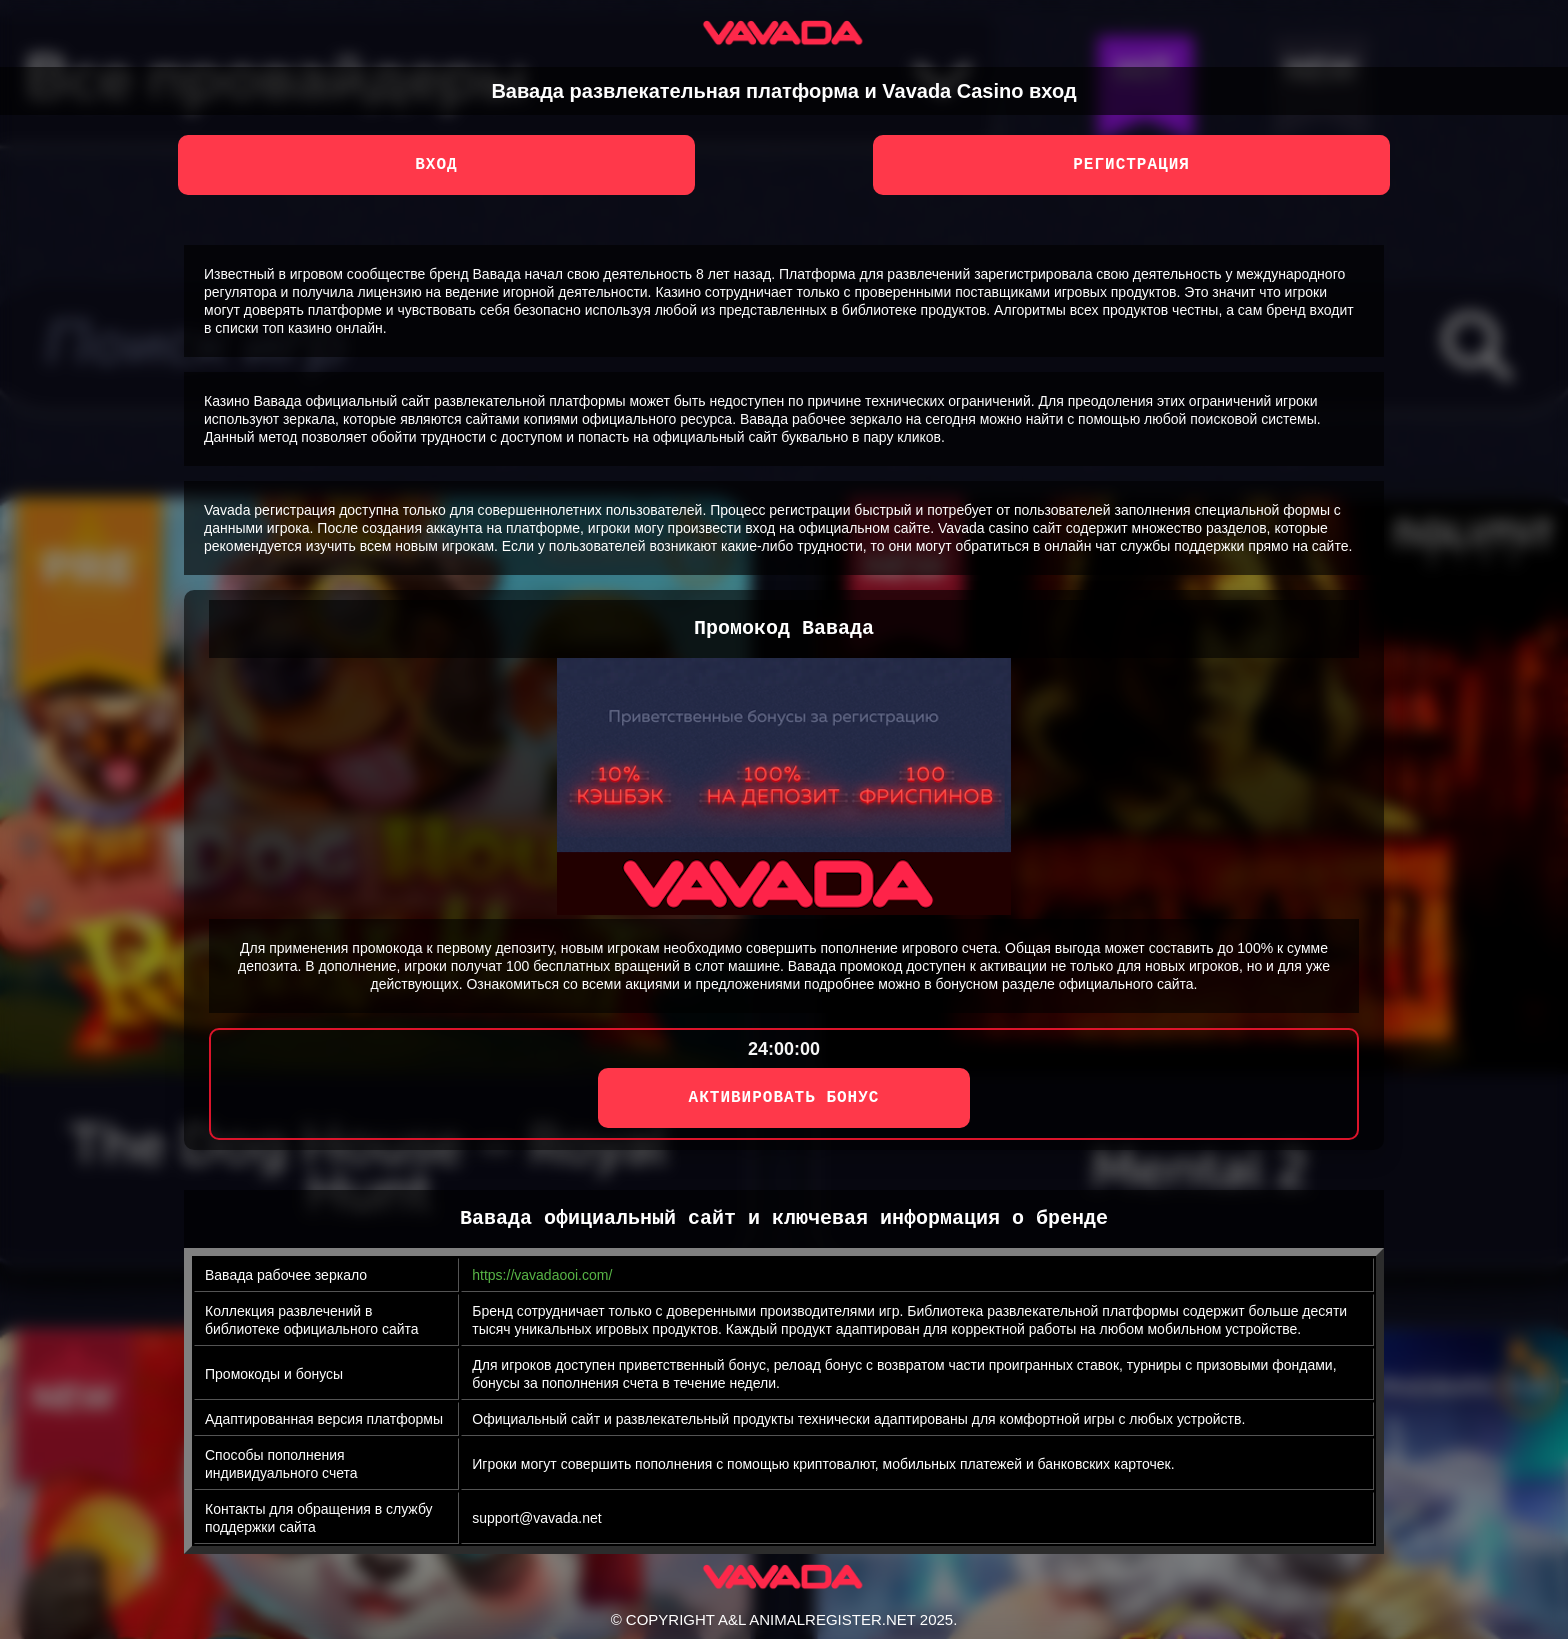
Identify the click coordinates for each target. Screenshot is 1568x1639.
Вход (436, 165)
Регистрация (1131, 165)
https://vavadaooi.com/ (542, 1275)
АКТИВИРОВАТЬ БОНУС (784, 1098)
